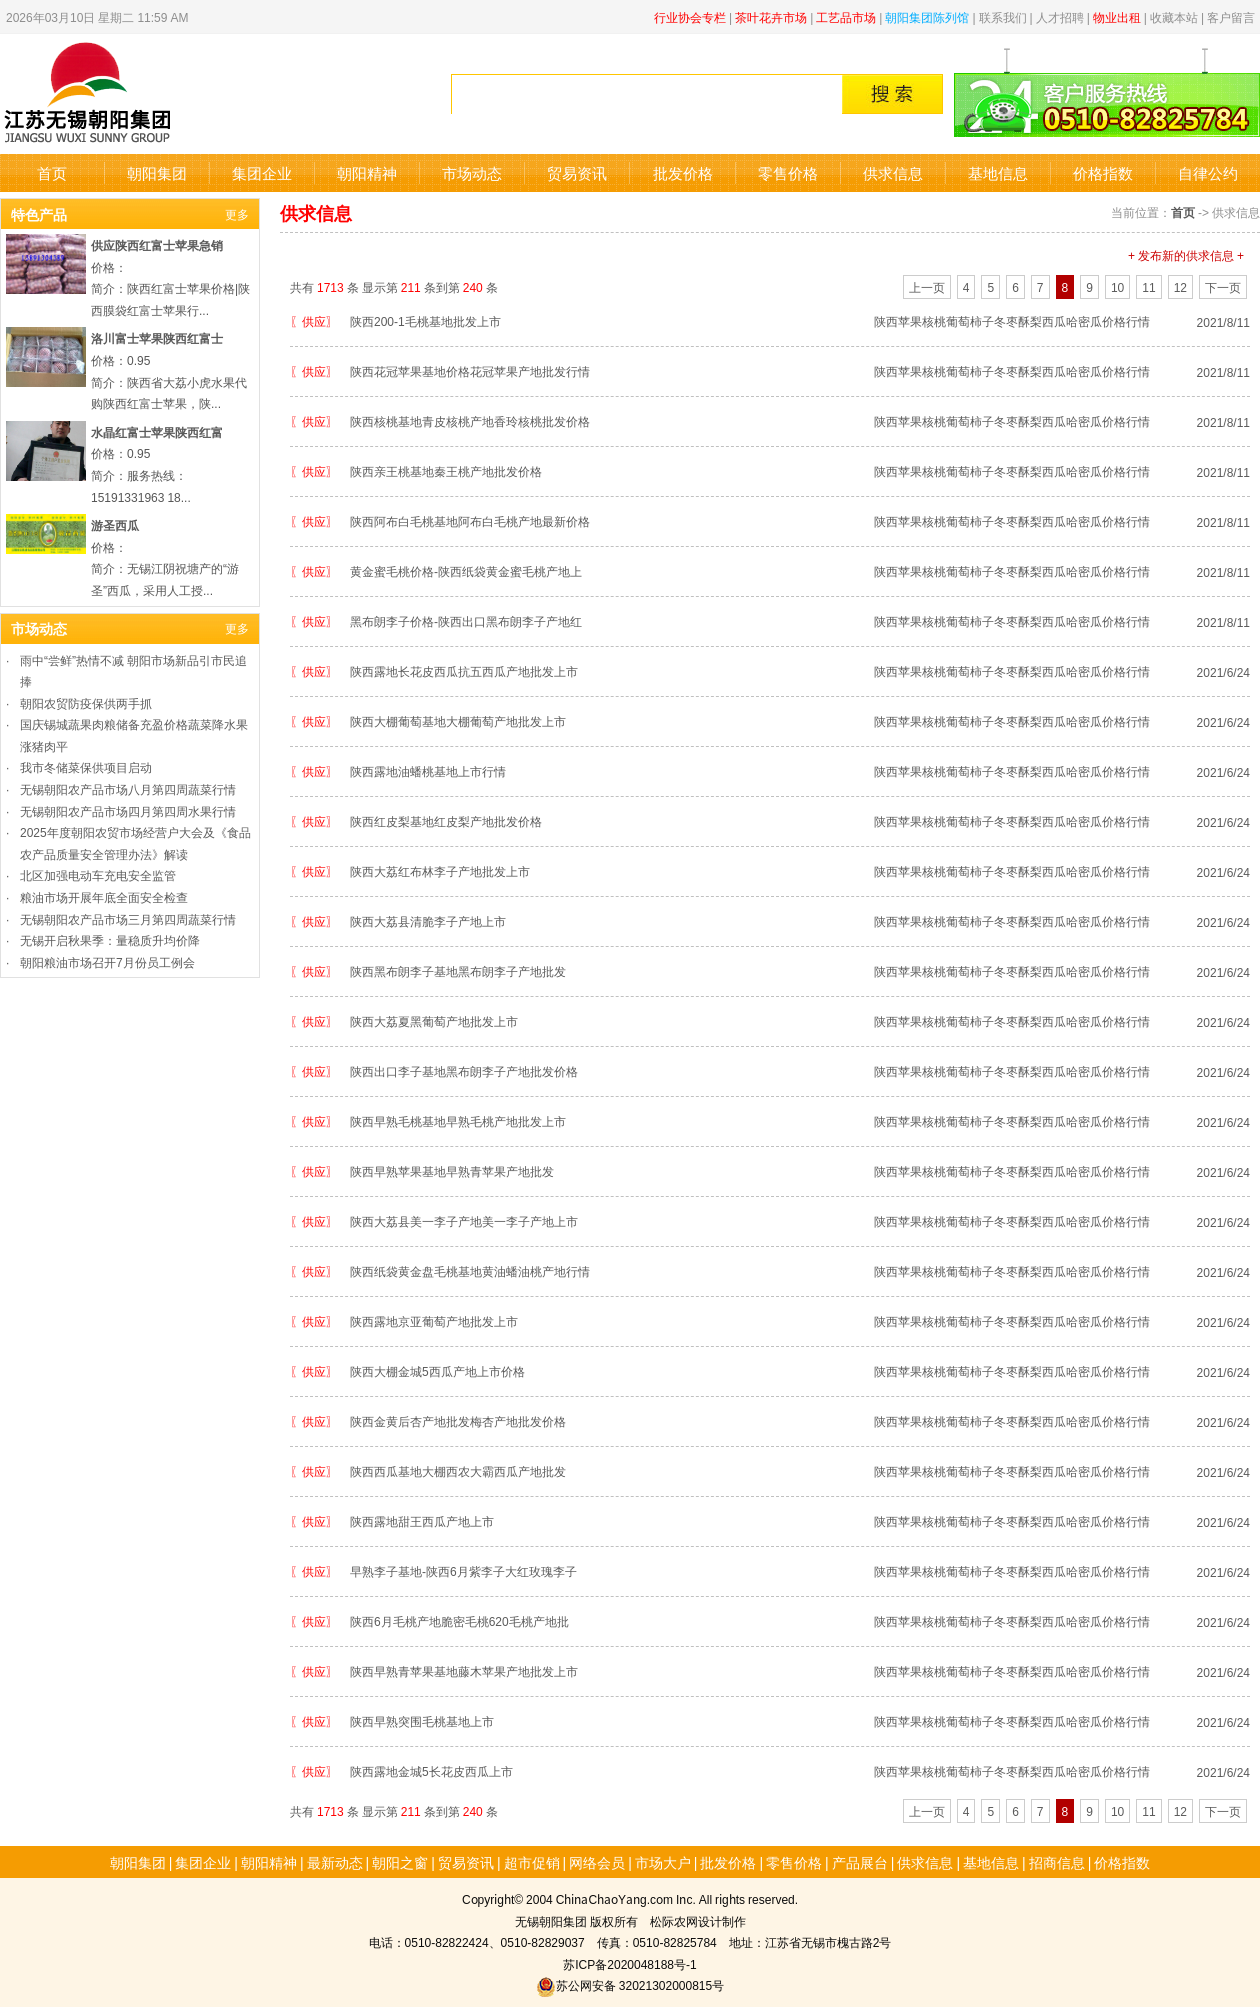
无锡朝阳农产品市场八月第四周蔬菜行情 (128, 788)
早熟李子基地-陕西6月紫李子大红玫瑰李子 (463, 1570)
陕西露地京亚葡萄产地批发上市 (434, 1320)
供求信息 (893, 172)
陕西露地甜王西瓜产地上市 (422, 1520)
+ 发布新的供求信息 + (1186, 254)
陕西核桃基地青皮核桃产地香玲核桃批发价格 (470, 420)
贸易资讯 (577, 172)
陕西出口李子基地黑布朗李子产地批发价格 (464, 1070)
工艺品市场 (846, 16)
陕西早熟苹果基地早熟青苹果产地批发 (452, 1170)
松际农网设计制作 (698, 1920)
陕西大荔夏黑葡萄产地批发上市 (434, 1020)
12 (1180, 286)
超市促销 (532, 1862)
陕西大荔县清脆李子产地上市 (428, 920)
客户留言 (1231, 16)
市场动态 (472, 172)
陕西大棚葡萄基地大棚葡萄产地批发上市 (458, 720)
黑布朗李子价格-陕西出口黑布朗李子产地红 (466, 620)
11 (1148, 286)
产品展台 (860, 1862)
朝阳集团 (157, 172)
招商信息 (1057, 1862)
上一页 (927, 286)
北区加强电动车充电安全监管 (98, 874)
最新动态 (335, 1862)
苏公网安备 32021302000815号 (630, 1984)
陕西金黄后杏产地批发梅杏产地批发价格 (458, 1420)
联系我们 (1003, 16)
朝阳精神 (367, 172)
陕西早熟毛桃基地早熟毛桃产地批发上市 (458, 1120)
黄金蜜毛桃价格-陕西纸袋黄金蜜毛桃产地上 (466, 570)
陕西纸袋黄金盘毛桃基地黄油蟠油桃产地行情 (470, 1270)
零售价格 (788, 172)
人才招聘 (1060, 16)
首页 (52, 172)
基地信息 (998, 172)
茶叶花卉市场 (771, 16)
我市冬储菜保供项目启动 (86, 766)
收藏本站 (1174, 16)
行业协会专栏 (690, 16)
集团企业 (262, 172)
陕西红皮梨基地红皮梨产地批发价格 (446, 820)
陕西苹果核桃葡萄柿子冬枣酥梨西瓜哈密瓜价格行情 (1012, 320)
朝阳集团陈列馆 (927, 16)
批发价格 (683, 172)
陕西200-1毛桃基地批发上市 (425, 320)
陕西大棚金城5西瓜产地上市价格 (437, 1370)
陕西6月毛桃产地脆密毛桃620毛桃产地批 (459, 1620)
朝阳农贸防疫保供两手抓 (86, 702)
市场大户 (663, 1862)
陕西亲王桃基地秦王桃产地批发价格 (446, 470)
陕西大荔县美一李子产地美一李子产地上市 (464, 1220)
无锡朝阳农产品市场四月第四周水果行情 (128, 810)
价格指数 (1103, 172)
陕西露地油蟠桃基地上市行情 (428, 770)
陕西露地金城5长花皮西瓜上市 (431, 1770)
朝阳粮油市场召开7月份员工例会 (107, 961)
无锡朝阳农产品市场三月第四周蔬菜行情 (128, 918)
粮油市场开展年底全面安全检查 (104, 896)
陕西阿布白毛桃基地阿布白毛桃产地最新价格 (470, 520)
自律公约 (1208, 172)
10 (1117, 286)
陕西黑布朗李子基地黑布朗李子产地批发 (458, 970)
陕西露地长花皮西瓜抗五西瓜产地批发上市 (464, 670)
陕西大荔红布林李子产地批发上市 (440, 870)
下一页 (1223, 286)
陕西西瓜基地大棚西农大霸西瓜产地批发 (458, 1470)
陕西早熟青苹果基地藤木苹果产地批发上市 (464, 1670)
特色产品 (39, 214)
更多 (237, 213)
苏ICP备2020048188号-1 (629, 1963)
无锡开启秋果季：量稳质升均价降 (110, 939)
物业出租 (1117, 16)
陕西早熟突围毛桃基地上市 (422, 1720)
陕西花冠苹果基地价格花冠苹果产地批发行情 (470, 370)
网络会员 (597, 1862)
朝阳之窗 (400, 1862)
